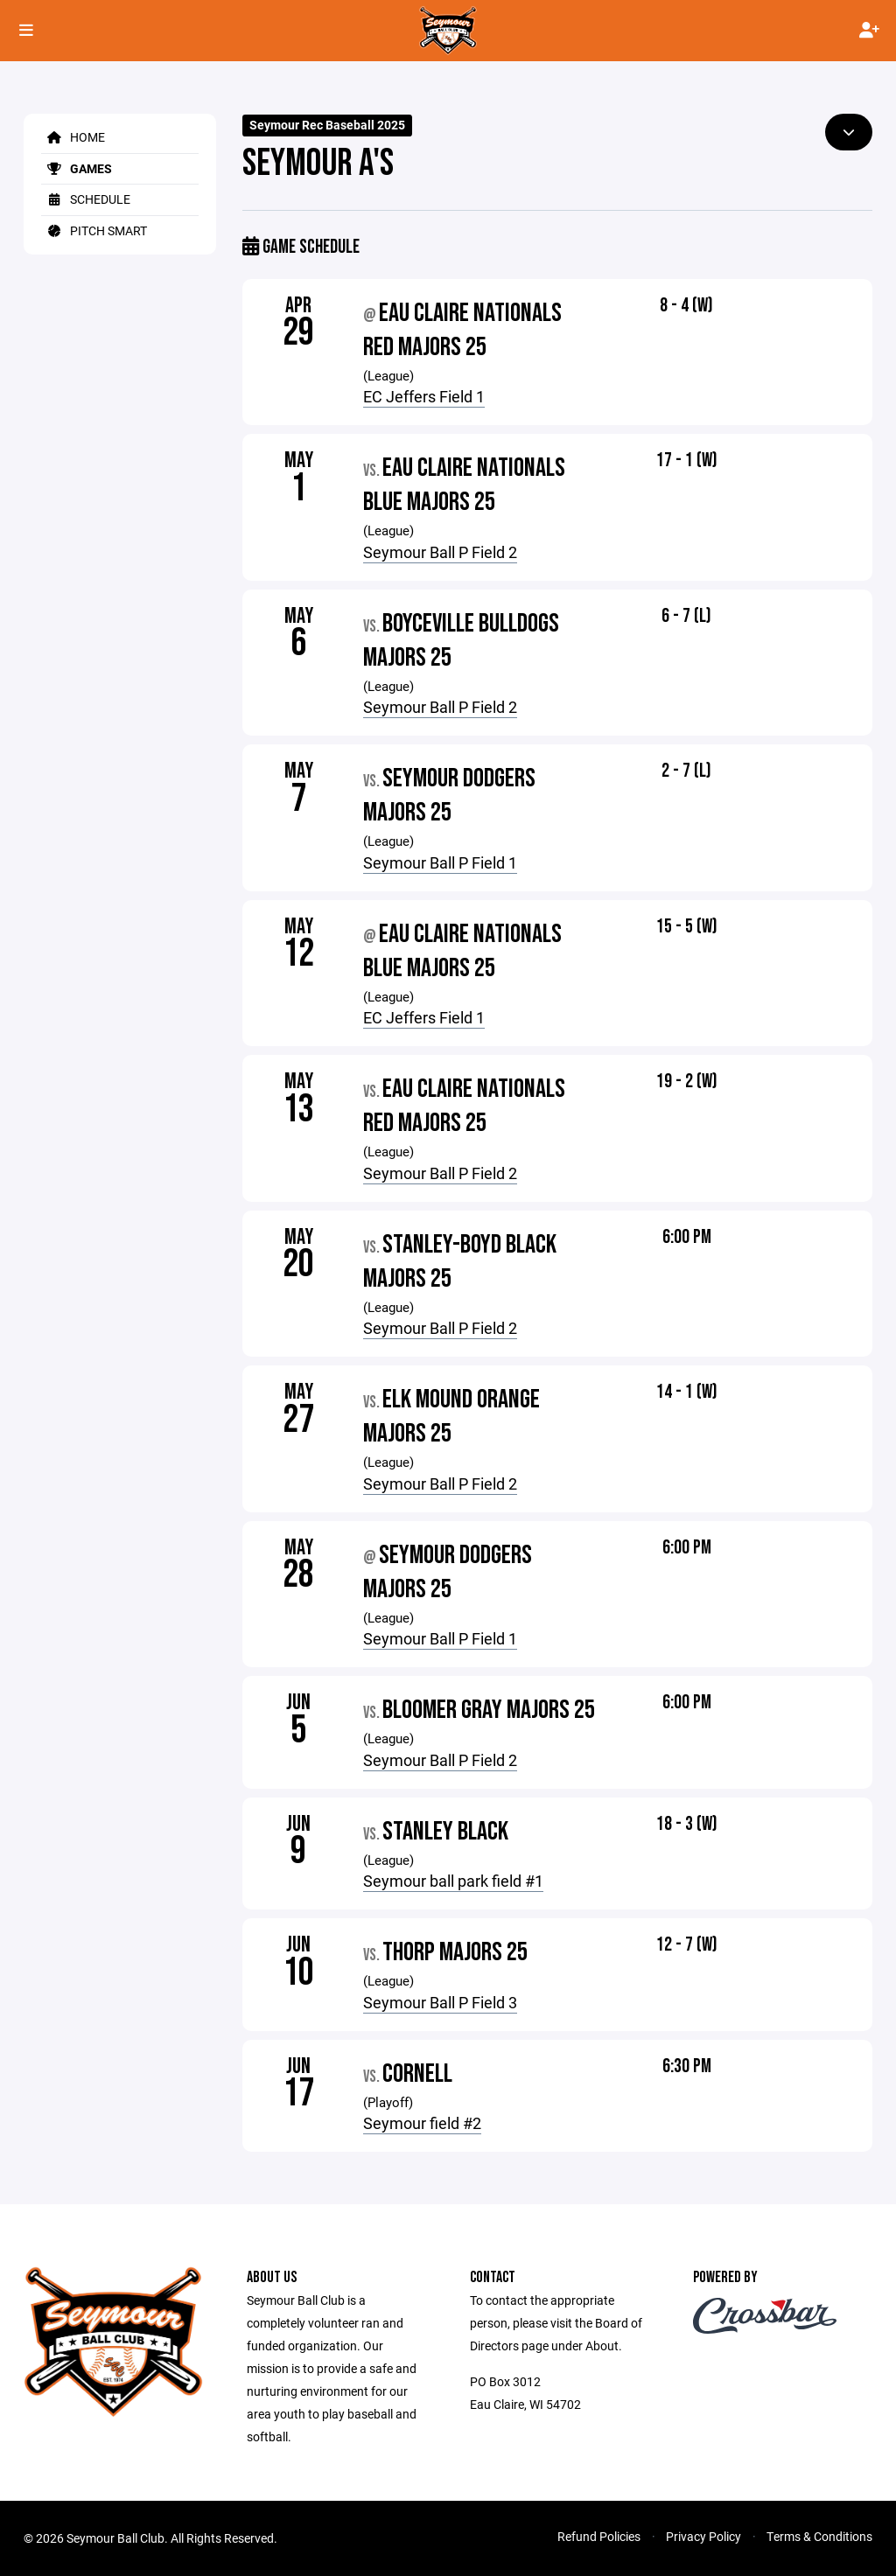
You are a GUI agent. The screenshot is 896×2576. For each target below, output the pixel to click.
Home (73, 137)
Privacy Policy (703, 2536)
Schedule (85, 199)
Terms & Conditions (819, 2536)
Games (76, 168)
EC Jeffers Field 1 (424, 396)
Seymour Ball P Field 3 (440, 2002)
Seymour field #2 (422, 2122)
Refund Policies (598, 2536)
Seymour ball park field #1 (453, 1880)
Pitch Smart (94, 230)
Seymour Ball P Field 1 (440, 862)
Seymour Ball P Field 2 (440, 551)
